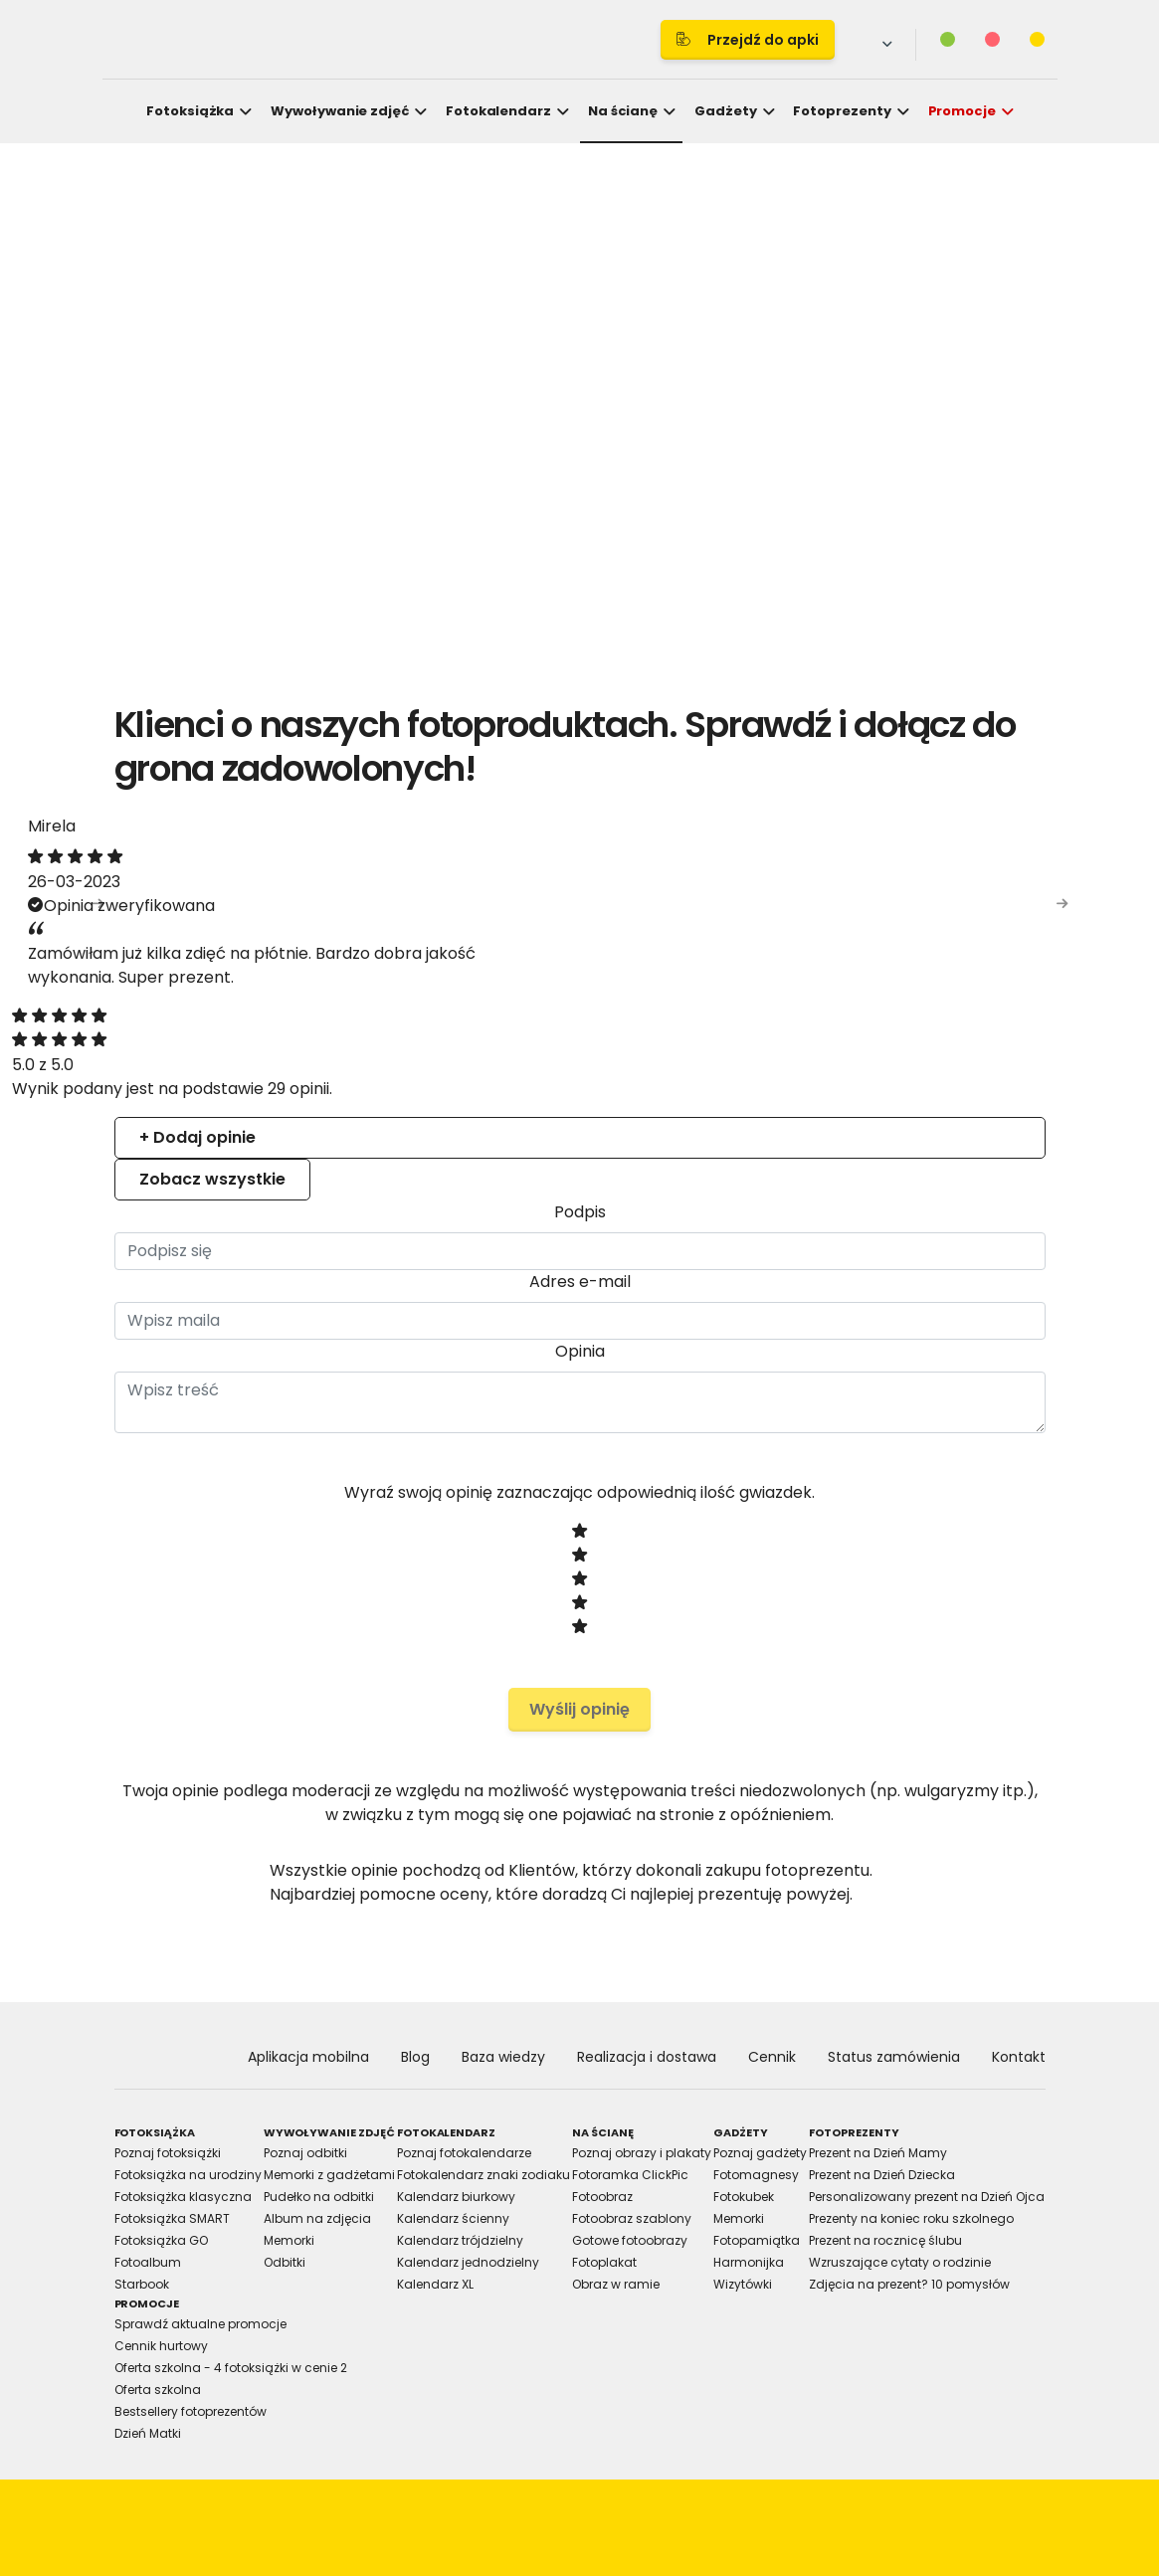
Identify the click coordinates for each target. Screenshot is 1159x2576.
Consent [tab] (281, 1114)
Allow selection (752, 1510)
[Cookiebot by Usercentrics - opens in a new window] (926, 1057)
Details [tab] (580, 1114)
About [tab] (878, 1114)
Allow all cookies (927, 1510)
